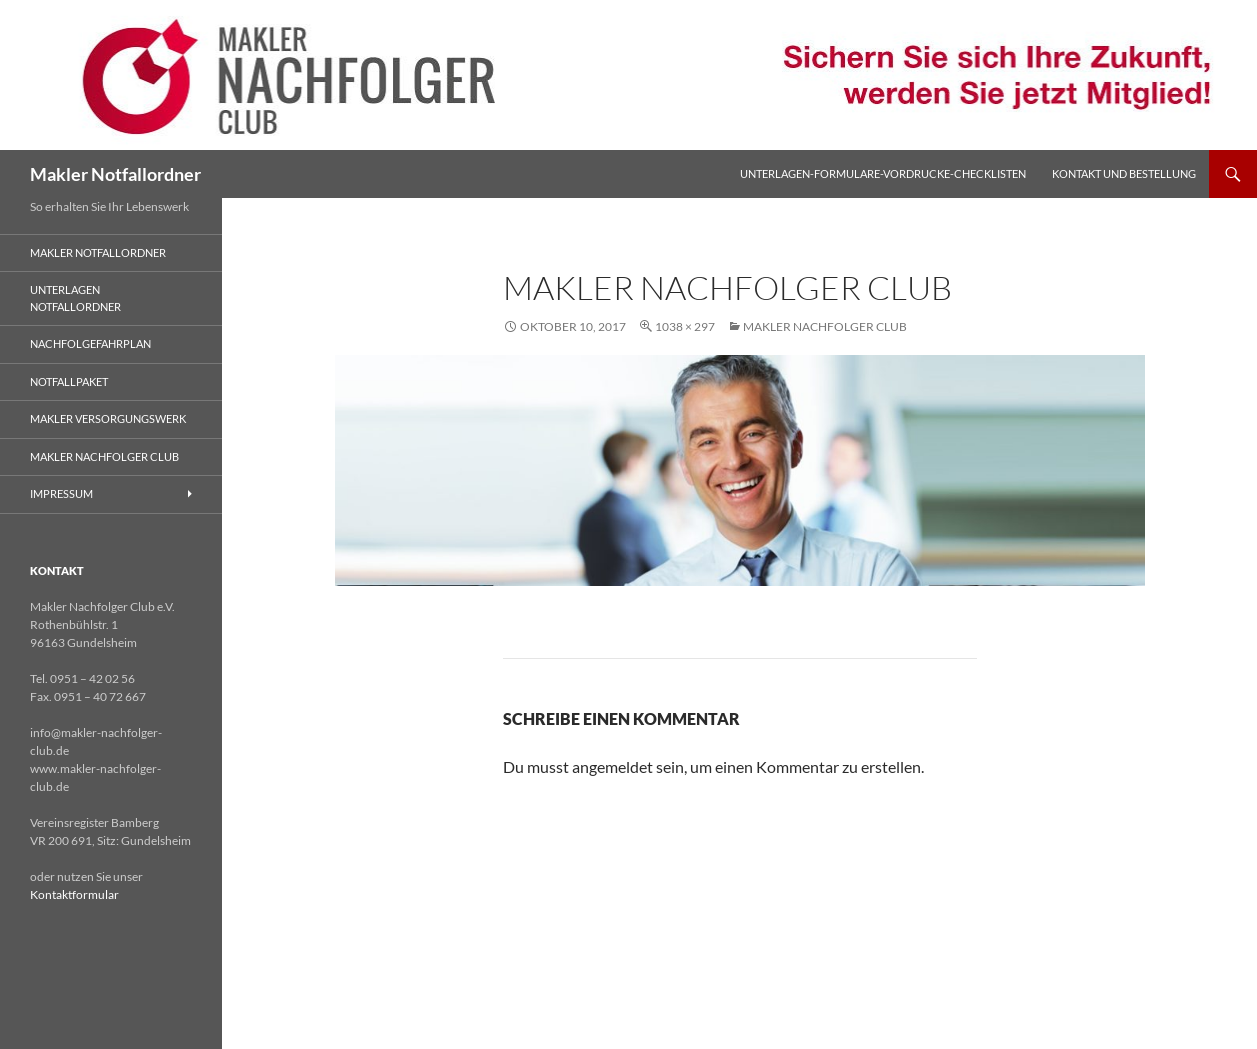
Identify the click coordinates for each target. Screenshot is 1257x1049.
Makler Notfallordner (115, 174)
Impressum (61, 493)
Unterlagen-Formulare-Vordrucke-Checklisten (883, 173)
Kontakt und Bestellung (1124, 173)
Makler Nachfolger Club (825, 326)
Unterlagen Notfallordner (75, 298)
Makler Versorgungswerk (108, 418)
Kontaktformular (74, 894)
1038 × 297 (685, 326)
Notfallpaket (69, 381)
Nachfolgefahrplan (90, 343)
